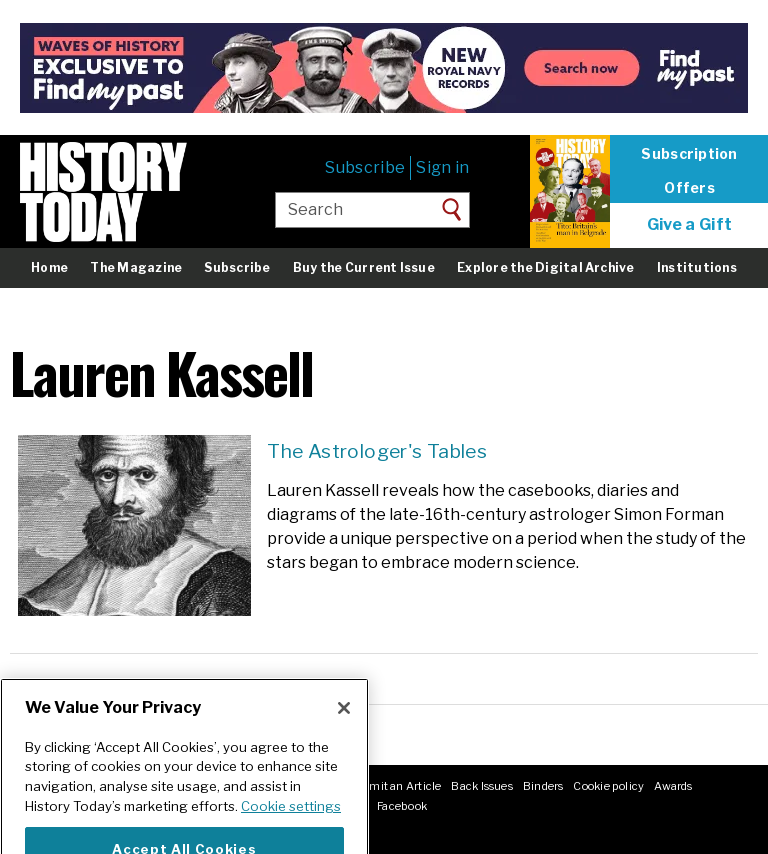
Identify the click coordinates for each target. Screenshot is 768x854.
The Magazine (136, 267)
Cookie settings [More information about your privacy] (291, 825)
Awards (673, 786)
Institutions (697, 267)
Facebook (402, 806)
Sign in (442, 167)
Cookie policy (608, 786)
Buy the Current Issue (364, 267)
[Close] (344, 727)
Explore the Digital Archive (545, 267)
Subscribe (365, 167)
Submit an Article (394, 786)
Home (49, 267)
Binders (543, 786)
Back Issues (481, 786)
